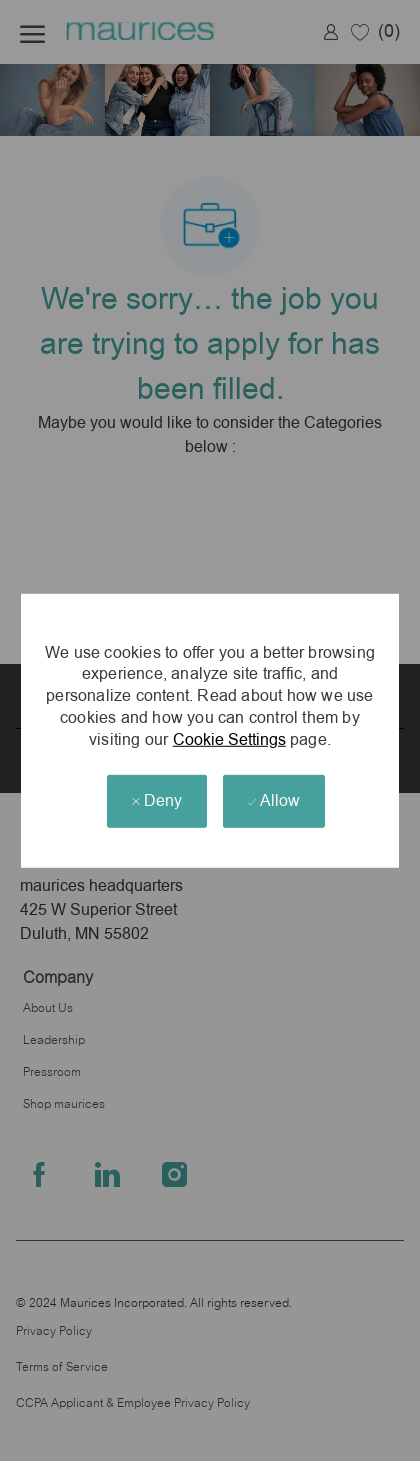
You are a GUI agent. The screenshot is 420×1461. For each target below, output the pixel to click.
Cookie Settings (229, 738)
